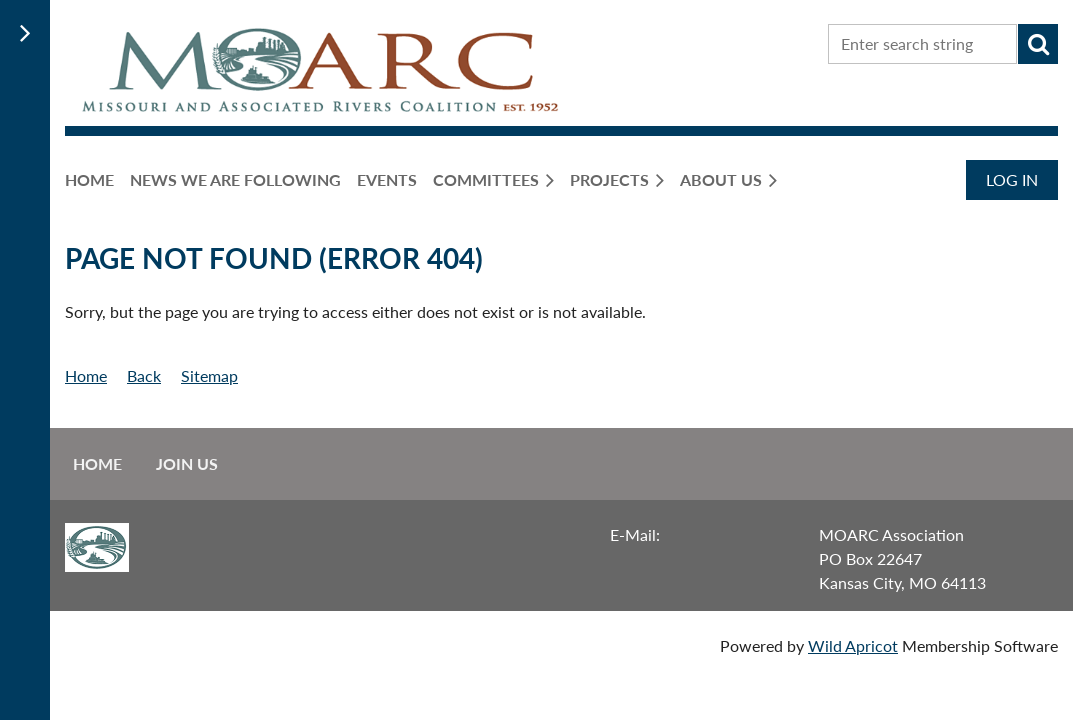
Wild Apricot (853, 645)
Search (1038, 44)
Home (86, 375)
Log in (1012, 179)
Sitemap (209, 375)
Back (144, 375)
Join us (187, 463)
